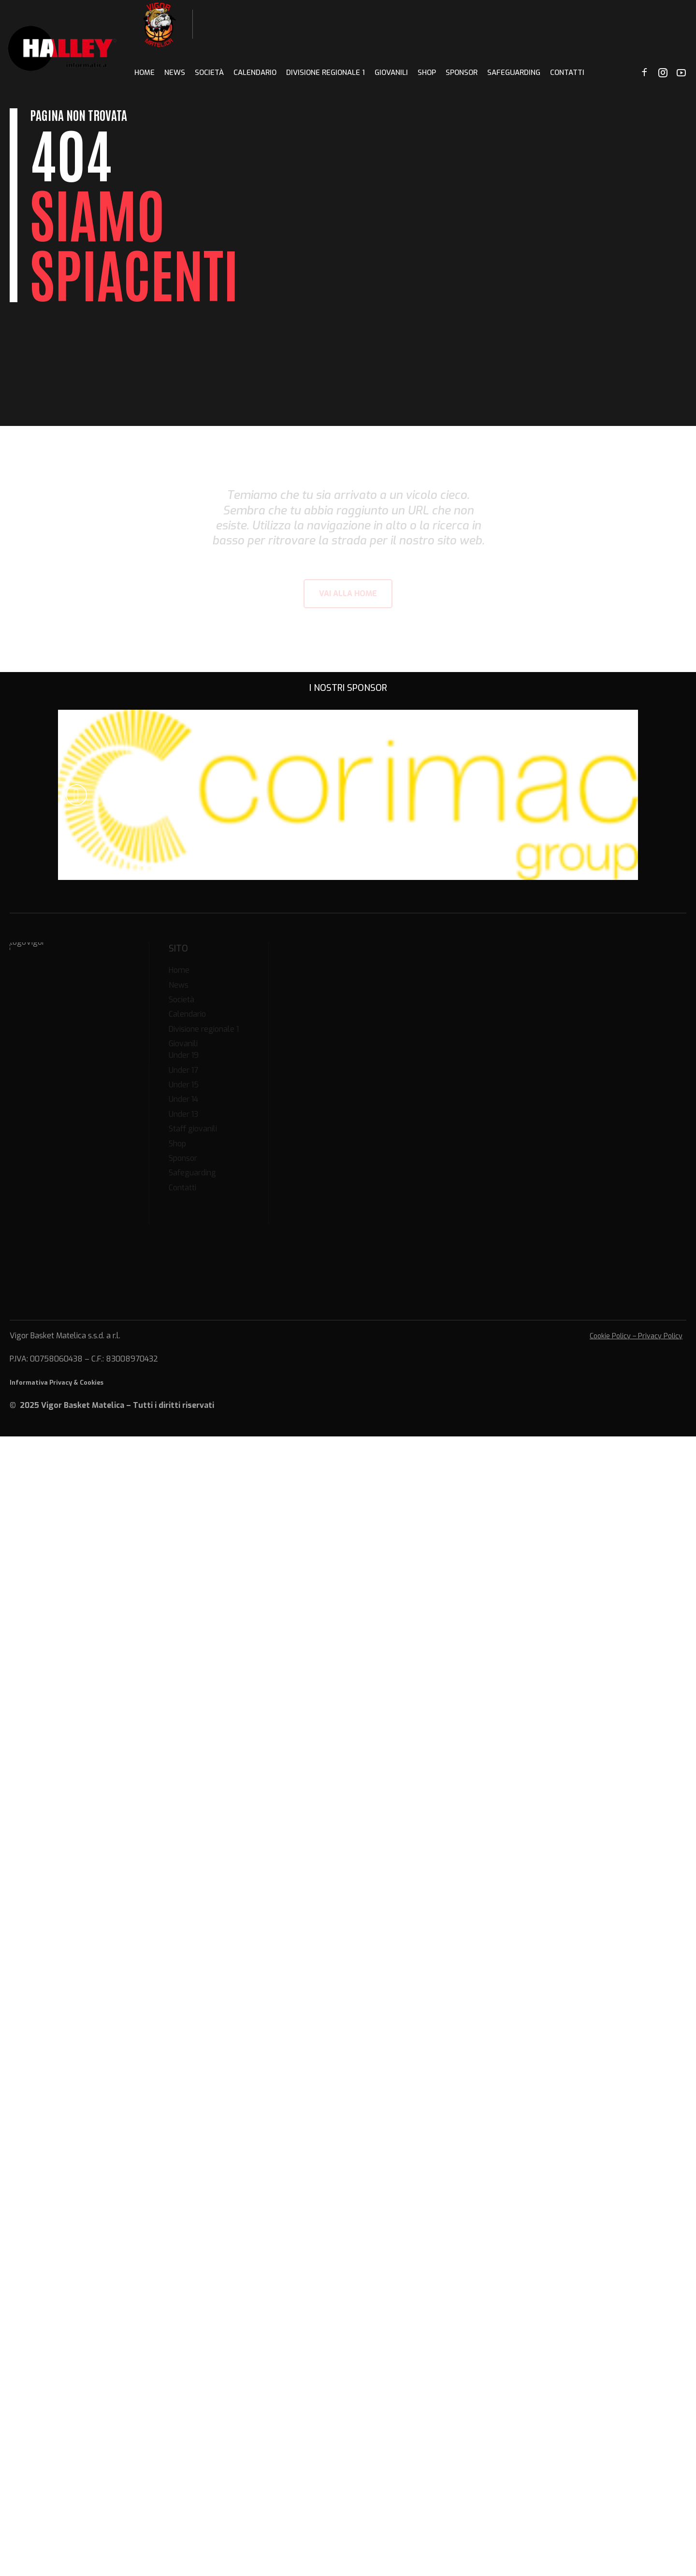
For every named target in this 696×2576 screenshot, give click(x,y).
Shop (427, 72)
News (174, 72)
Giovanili (391, 72)
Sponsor (462, 72)
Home (144, 72)
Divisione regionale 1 (325, 72)
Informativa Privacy (41, 1382)
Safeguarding (513, 72)
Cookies (91, 1382)
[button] (76, 794)
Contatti (567, 72)
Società (209, 72)
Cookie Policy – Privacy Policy (636, 1336)
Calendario (254, 72)
